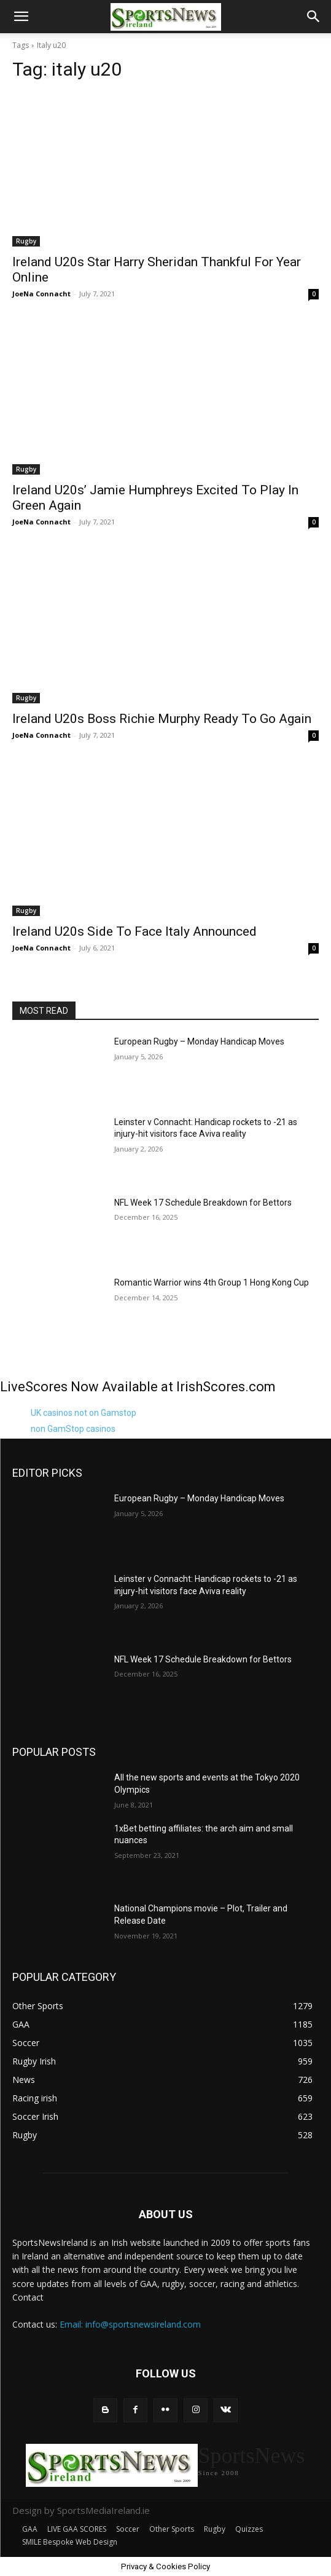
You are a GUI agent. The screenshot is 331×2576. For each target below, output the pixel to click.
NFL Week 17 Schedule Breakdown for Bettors (203, 1202)
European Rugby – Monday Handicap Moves (199, 1041)
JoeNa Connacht (41, 293)
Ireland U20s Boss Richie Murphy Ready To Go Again (161, 718)
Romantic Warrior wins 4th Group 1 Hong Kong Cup (211, 1282)
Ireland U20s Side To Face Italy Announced (134, 931)
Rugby (26, 241)
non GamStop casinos (73, 1429)
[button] (21, 16)
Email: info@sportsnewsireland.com (130, 2324)
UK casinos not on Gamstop (83, 1413)
